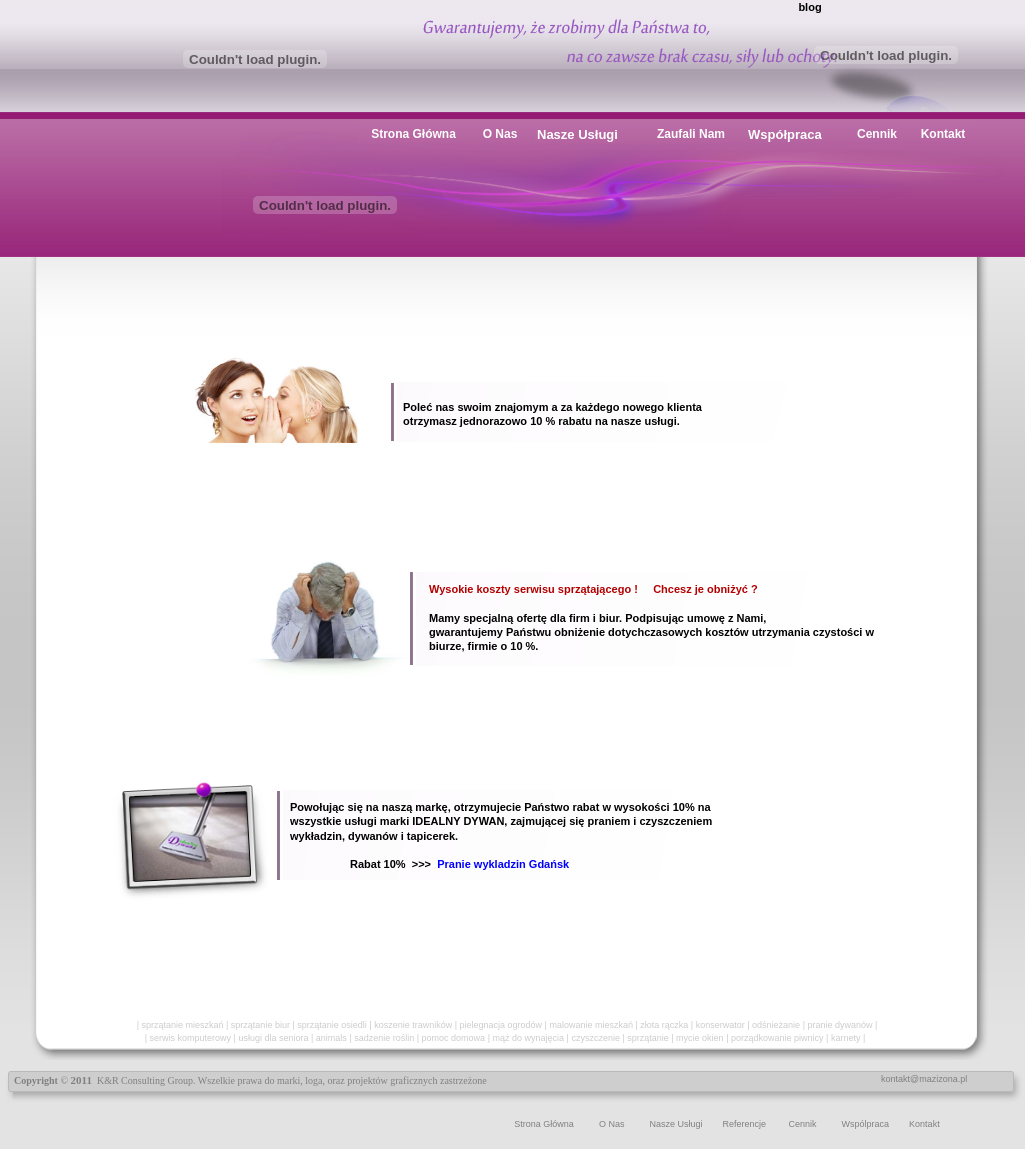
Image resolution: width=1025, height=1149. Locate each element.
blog (809, 7)
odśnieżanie (776, 1025)
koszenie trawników (413, 1025)
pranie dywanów (839, 1025)
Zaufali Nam (691, 134)
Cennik (803, 1124)
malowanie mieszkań (591, 1025)
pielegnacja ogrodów (501, 1025)
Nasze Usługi (675, 1124)
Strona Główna (544, 1124)
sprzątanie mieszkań (182, 1025)
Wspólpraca (866, 1124)
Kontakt (924, 1124)
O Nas (612, 1124)
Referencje (744, 1124)
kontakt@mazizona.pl (924, 1079)
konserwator (720, 1025)
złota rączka (664, 1025)
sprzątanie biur (260, 1025)
